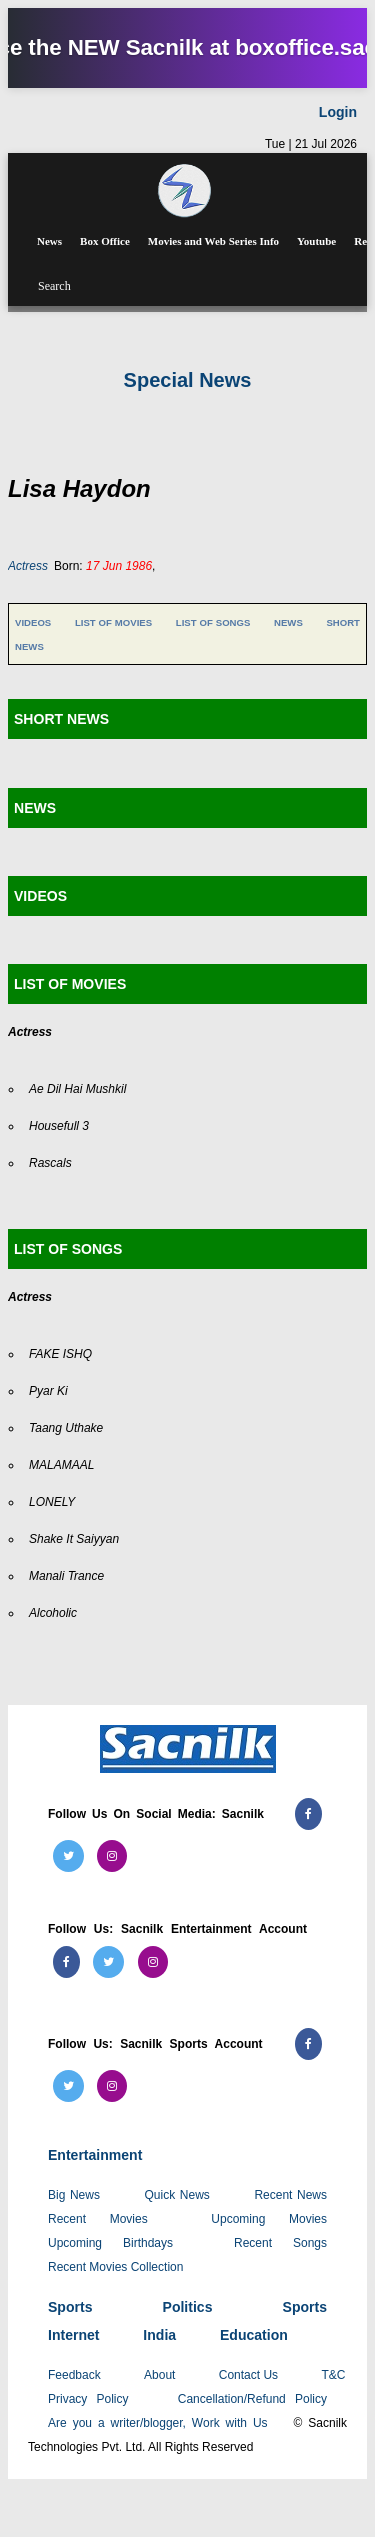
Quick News (177, 2195)
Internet (73, 2335)
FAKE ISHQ (60, 1354)
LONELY (52, 1502)
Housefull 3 (59, 1126)
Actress (28, 566)
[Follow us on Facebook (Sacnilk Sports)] (308, 2044)
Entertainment (95, 2155)
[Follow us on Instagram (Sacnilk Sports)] (112, 2086)
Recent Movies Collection (115, 2267)
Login (338, 112)
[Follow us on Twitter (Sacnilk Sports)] (68, 2086)
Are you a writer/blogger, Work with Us (158, 2423)
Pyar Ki (48, 1391)
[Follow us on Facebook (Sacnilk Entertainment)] (66, 1962)
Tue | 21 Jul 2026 (311, 144)
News (49, 241)
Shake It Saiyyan (74, 1539)
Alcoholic (53, 1613)
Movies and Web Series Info (213, 241)
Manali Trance (66, 1576)
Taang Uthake (66, 1428)
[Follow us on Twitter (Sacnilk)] (68, 1856)
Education (254, 2335)
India (159, 2335)
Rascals (50, 1163)
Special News (188, 380)
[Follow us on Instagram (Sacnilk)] (112, 1856)
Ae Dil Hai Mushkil (77, 1089)
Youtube (316, 241)
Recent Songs (280, 2243)
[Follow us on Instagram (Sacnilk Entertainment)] (153, 1962)
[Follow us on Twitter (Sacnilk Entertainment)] (108, 1962)
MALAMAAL (61, 1465)
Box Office (105, 241)
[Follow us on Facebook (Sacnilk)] (308, 1814)
